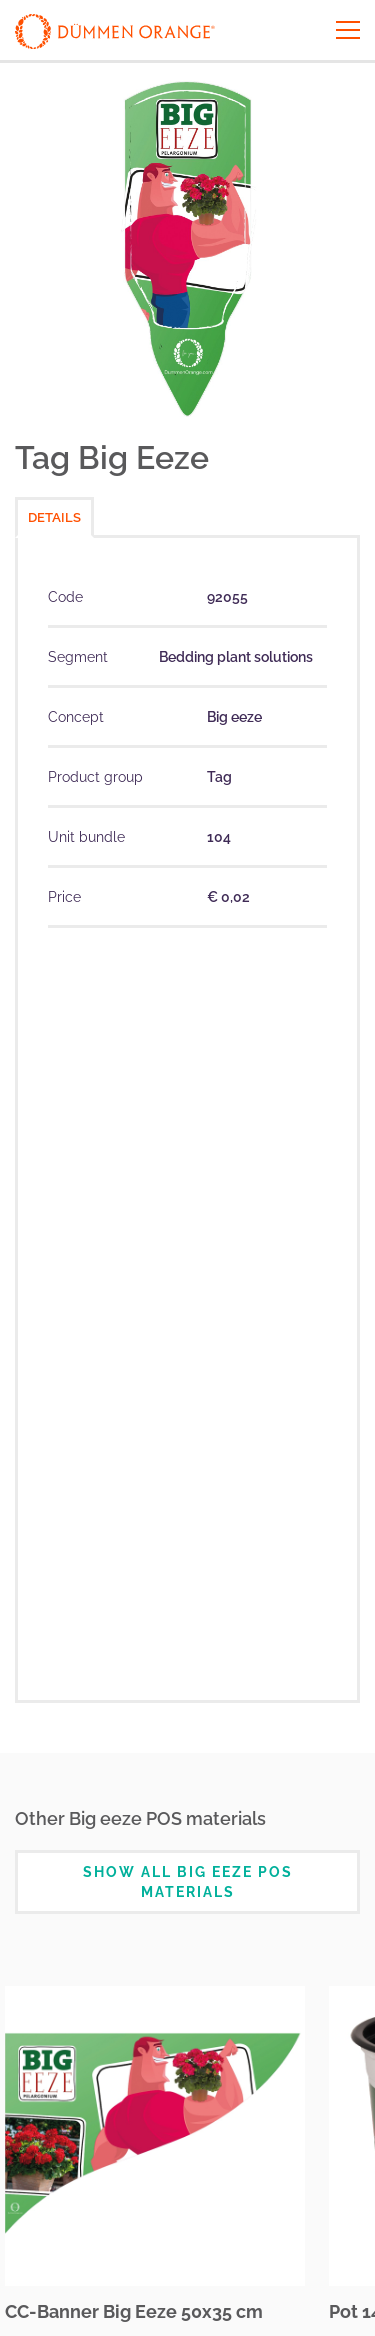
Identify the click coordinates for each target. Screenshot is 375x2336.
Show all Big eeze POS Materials (188, 1882)
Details (54, 517)
